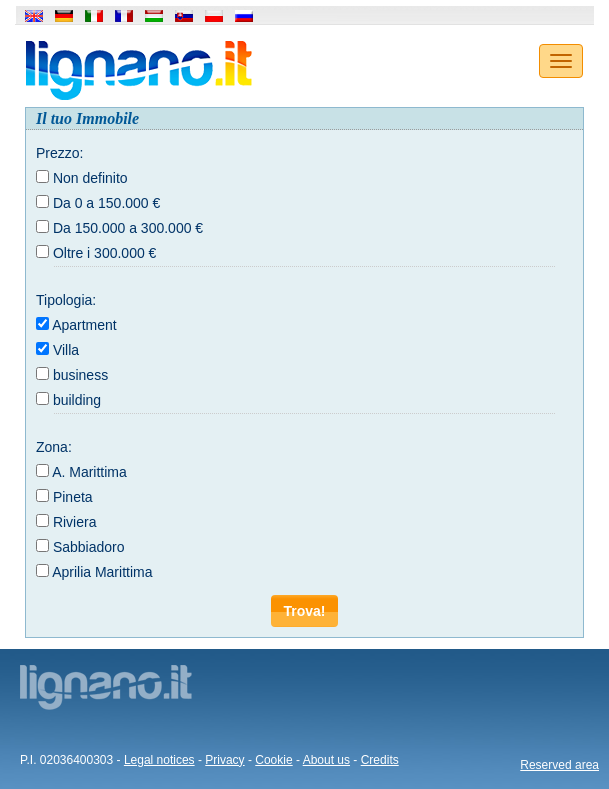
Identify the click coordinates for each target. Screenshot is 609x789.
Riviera (75, 522)
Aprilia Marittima (102, 572)
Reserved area (559, 765)
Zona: (54, 447)
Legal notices (159, 760)
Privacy (224, 760)
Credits (380, 760)
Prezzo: (59, 153)
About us (326, 760)
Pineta (73, 497)
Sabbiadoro (89, 547)
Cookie (273, 760)
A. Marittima (89, 472)
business (80, 375)
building (77, 400)
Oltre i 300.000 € (105, 253)
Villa (66, 350)
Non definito (90, 178)
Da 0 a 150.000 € (106, 203)
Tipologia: (66, 300)
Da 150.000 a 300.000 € (128, 228)
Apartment (84, 325)
